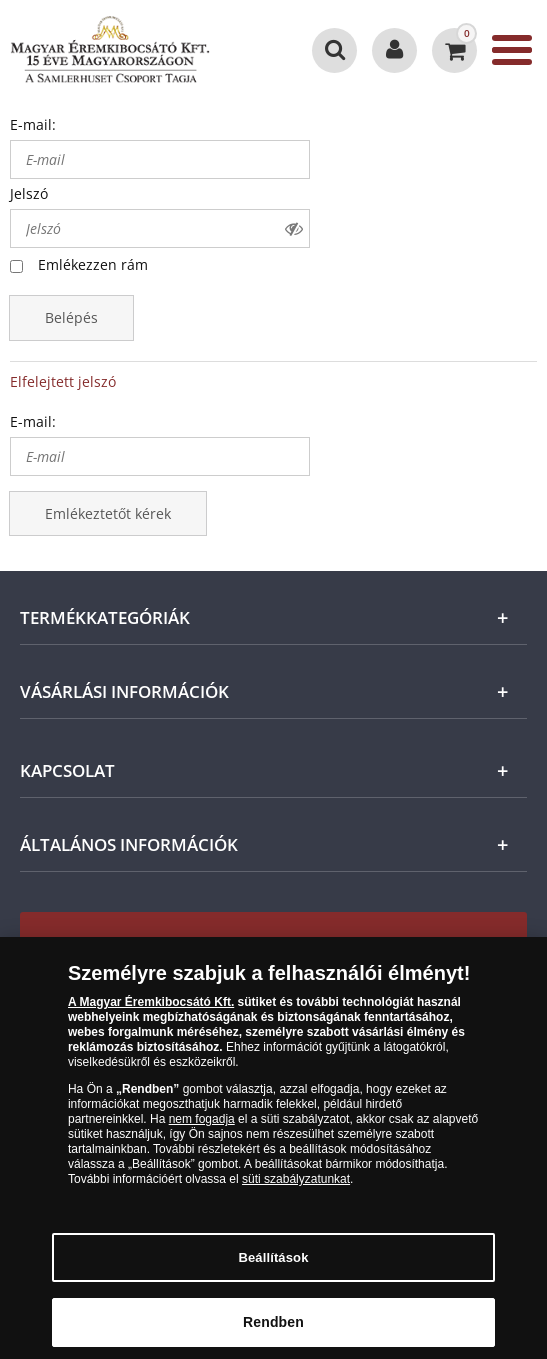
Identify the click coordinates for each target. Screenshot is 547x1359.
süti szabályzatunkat (296, 1187)
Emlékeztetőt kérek (108, 513)
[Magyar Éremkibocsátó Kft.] (110, 50)
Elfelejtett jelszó (63, 381)
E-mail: (33, 124)
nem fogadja (202, 1127)
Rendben (273, 1330)
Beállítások (273, 1264)
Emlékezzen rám (93, 264)
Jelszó (29, 193)
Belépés (71, 317)
